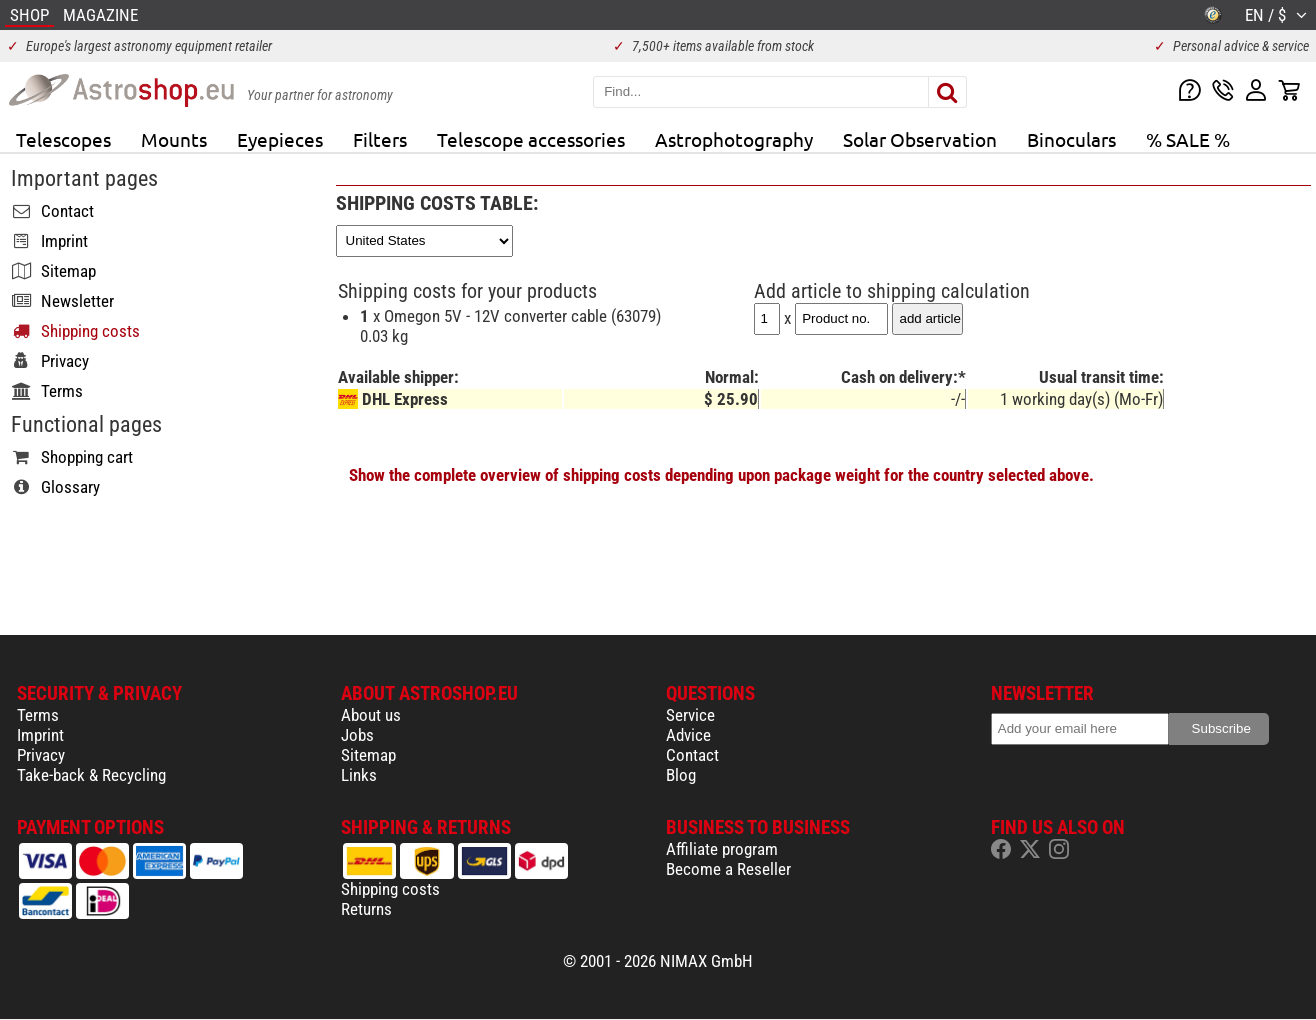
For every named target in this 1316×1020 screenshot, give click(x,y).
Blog (681, 775)
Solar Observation (920, 139)
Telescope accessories (531, 139)
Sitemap (368, 755)
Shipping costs (390, 889)
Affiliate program (722, 849)
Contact (692, 755)
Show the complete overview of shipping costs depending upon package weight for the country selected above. (721, 475)
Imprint (40, 735)
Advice (688, 735)
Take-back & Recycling (91, 775)
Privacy (41, 755)
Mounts (174, 139)
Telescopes (63, 139)
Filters (380, 139)
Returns (366, 909)
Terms (38, 715)
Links (359, 775)
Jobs (357, 735)
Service (690, 715)
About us (371, 715)
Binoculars (1071, 139)
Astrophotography (734, 139)
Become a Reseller (728, 869)
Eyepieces (280, 139)
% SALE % (1188, 139)
